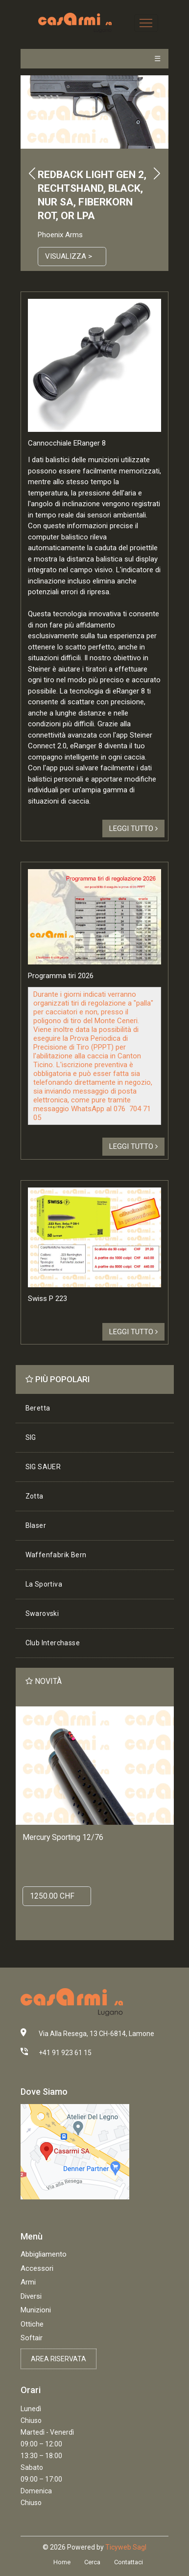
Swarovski (42, 1613)
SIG (30, 1437)
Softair (32, 2337)
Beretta (37, 1408)
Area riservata (58, 2359)
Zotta (34, 1496)
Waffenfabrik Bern (56, 1555)
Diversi (31, 2296)
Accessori (37, 2268)
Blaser (35, 1525)
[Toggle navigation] (146, 22)
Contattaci (128, 2562)
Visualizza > (68, 256)
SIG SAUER (43, 1467)
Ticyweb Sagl (125, 2547)
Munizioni (36, 2310)
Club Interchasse (52, 1643)
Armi (28, 2282)
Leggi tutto (133, 828)
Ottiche (32, 2324)
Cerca (92, 2562)
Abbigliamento (44, 2254)
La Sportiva (43, 1584)
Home (62, 2562)
